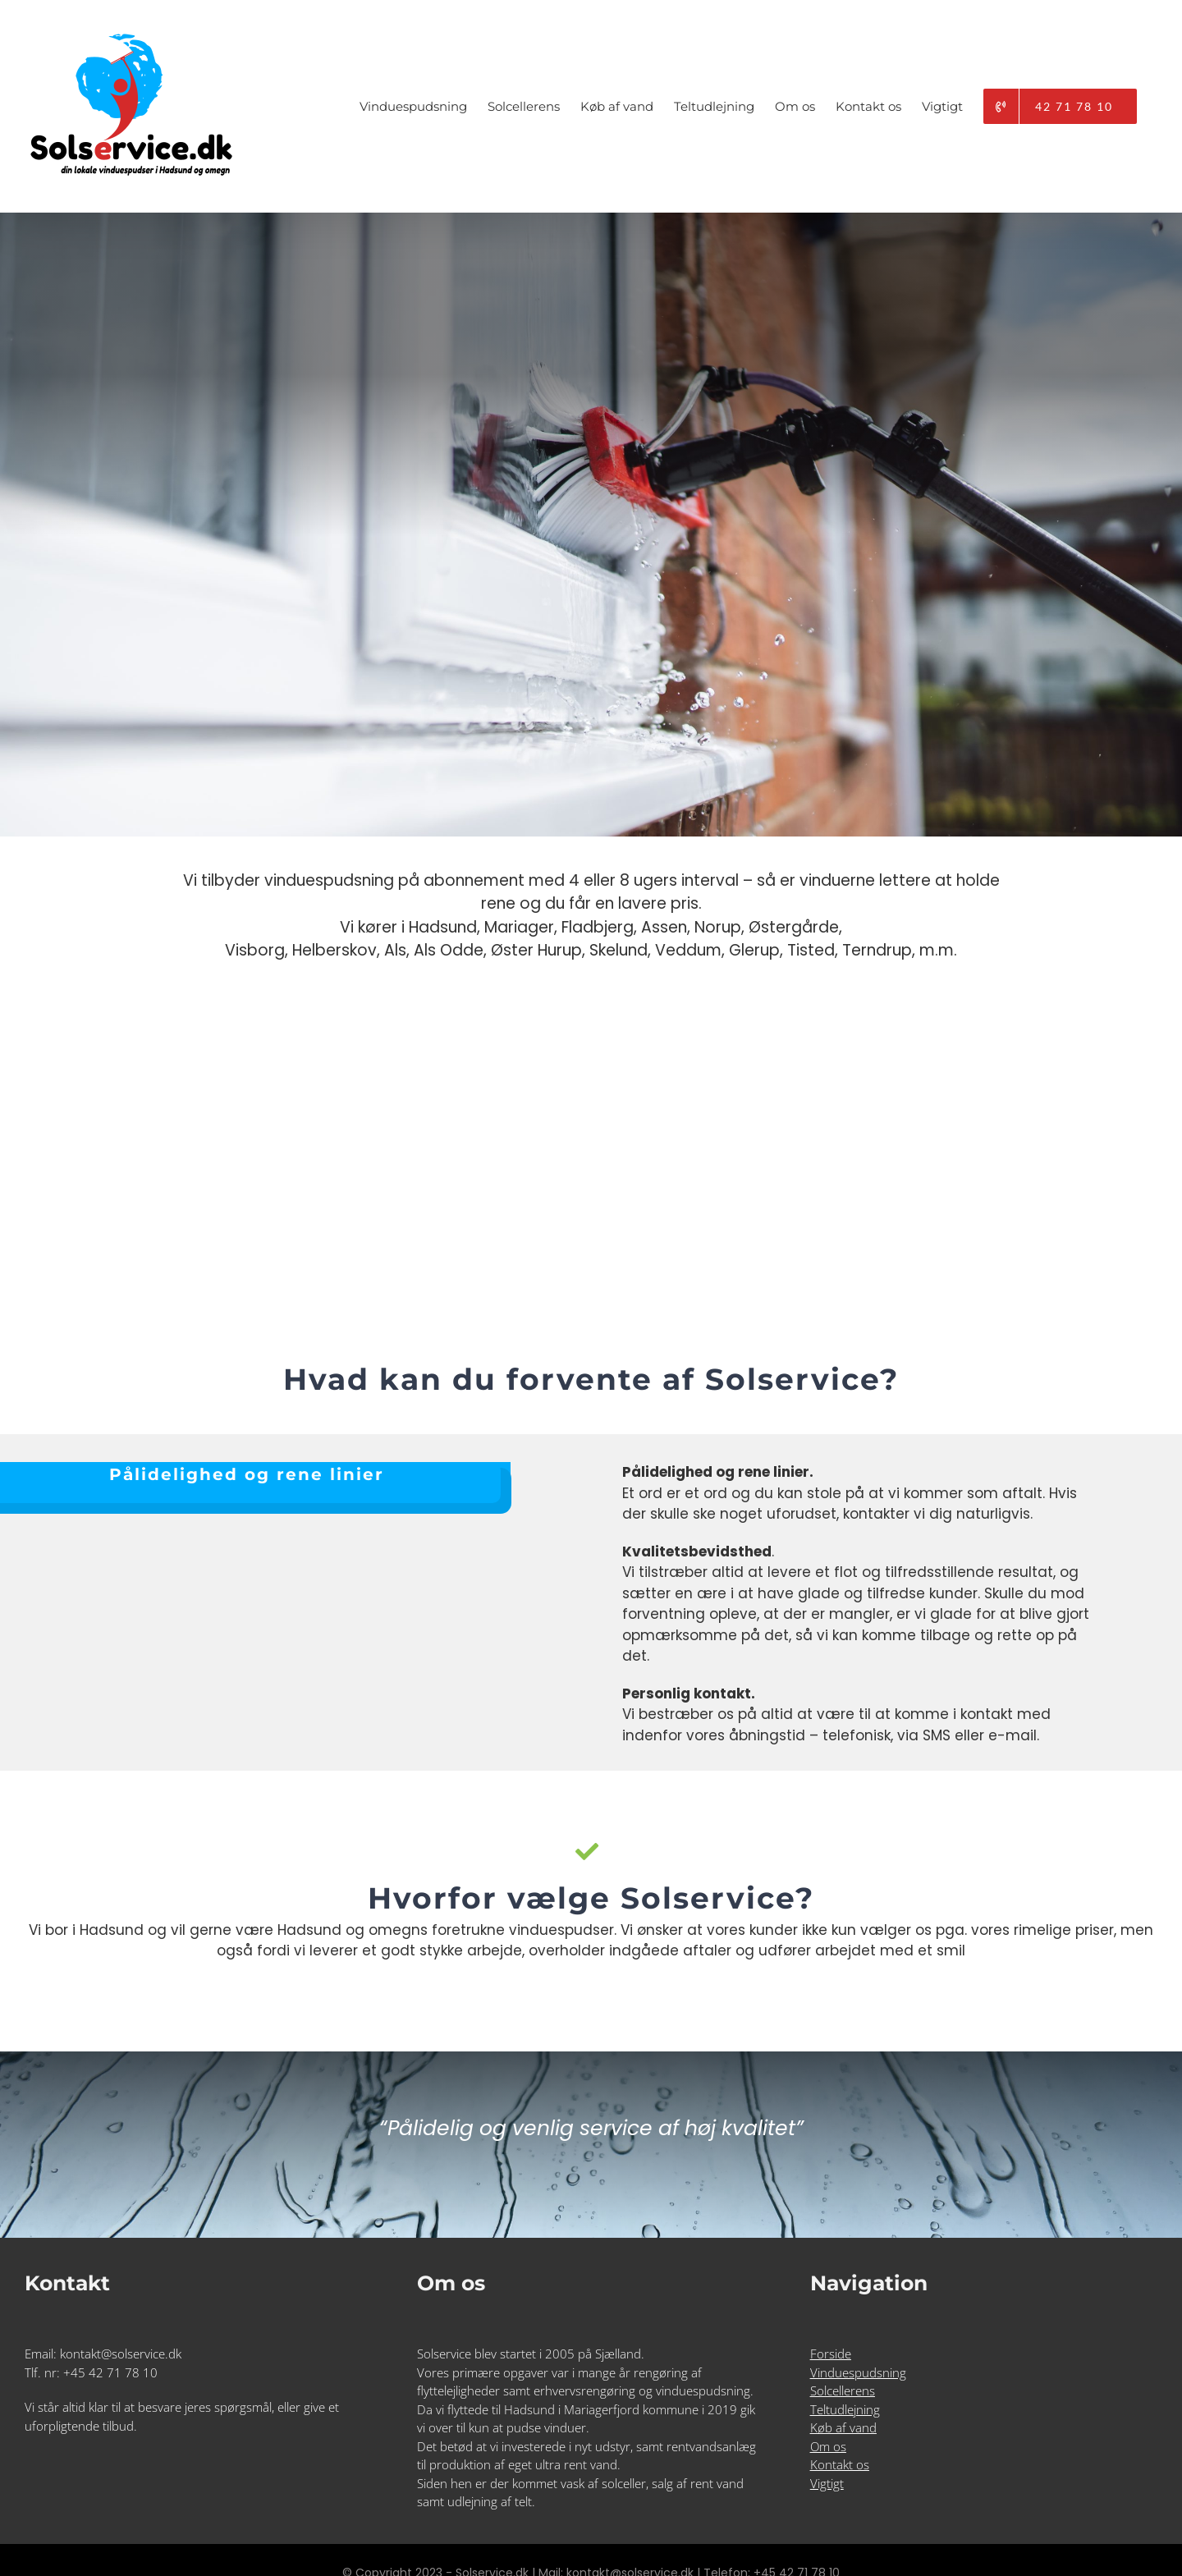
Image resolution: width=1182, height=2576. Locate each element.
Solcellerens (842, 2390)
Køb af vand (843, 2427)
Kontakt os (839, 2464)
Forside (830, 2353)
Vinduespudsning (858, 2372)
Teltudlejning (845, 2409)
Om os (828, 2446)
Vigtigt (827, 2483)
